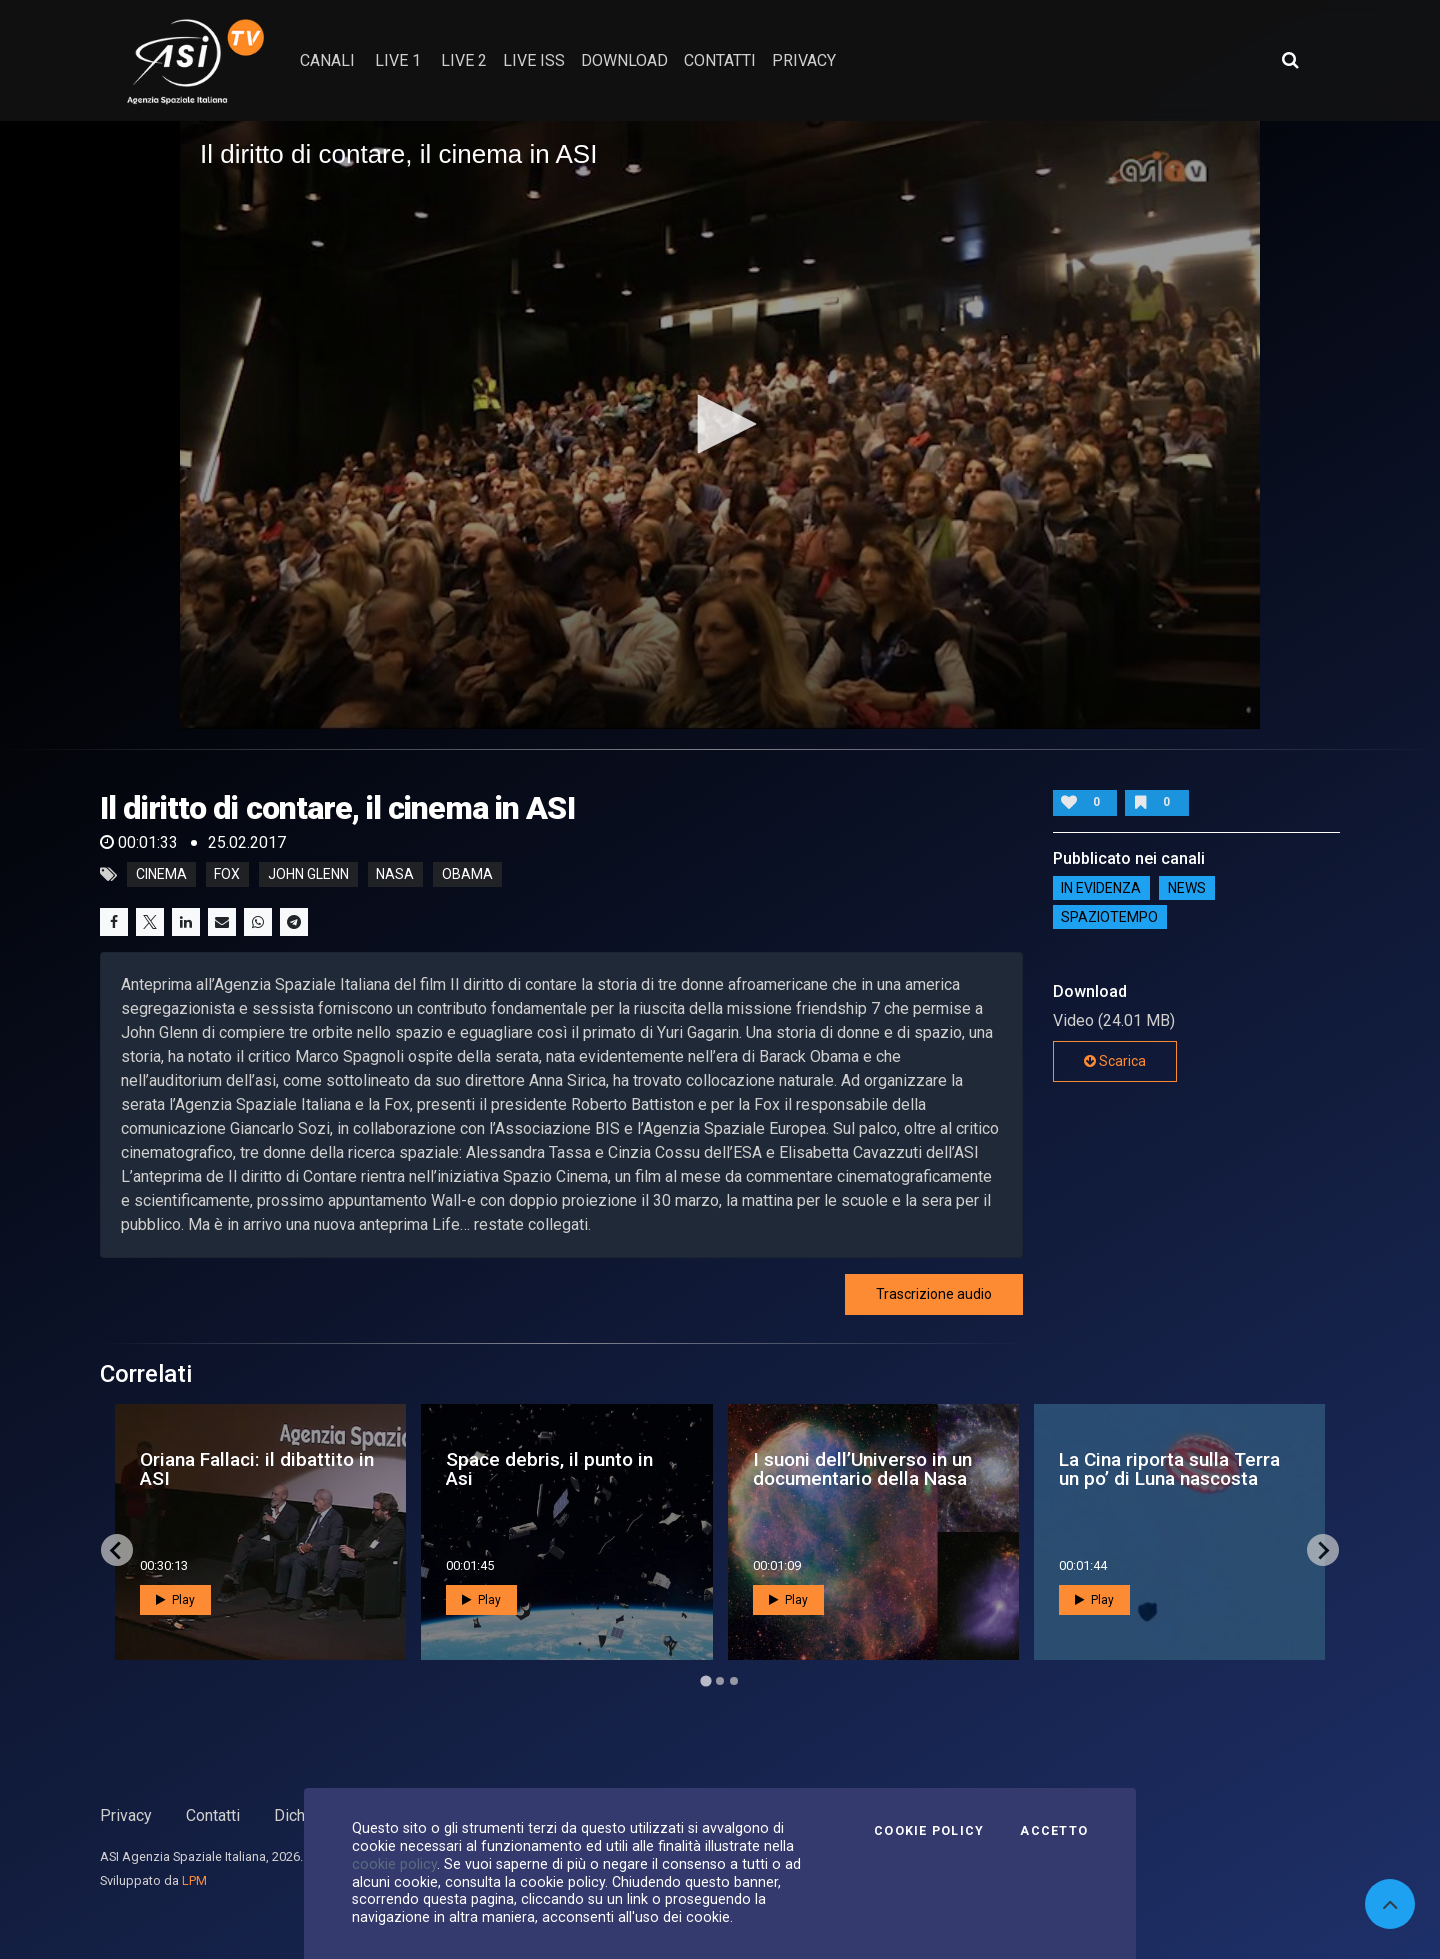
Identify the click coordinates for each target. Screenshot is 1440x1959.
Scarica (1115, 1061)
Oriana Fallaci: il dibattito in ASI (257, 1469)
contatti (720, 60)
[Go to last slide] (117, 1550)
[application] (720, 425)
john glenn (308, 875)
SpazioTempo (1109, 917)
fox (227, 875)
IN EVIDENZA (1101, 888)
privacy (804, 60)
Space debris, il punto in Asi (549, 1469)
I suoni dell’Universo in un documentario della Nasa (862, 1469)
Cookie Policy (929, 1831)
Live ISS (534, 60)
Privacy (126, 1815)
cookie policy (394, 1864)
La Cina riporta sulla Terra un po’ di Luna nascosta (1169, 1469)
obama (467, 875)
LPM (194, 1880)
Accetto (1054, 1831)
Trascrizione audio (934, 1294)
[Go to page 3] (734, 1681)
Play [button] (175, 1600)
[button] (720, 424)
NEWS (1187, 888)
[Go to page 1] (705, 1681)
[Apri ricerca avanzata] (1290, 60)
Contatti (213, 1815)
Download (624, 60)
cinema (161, 875)
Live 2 (464, 60)
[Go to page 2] (720, 1681)
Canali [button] (327, 60)
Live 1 (398, 60)
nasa (395, 875)
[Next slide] (1323, 1550)
